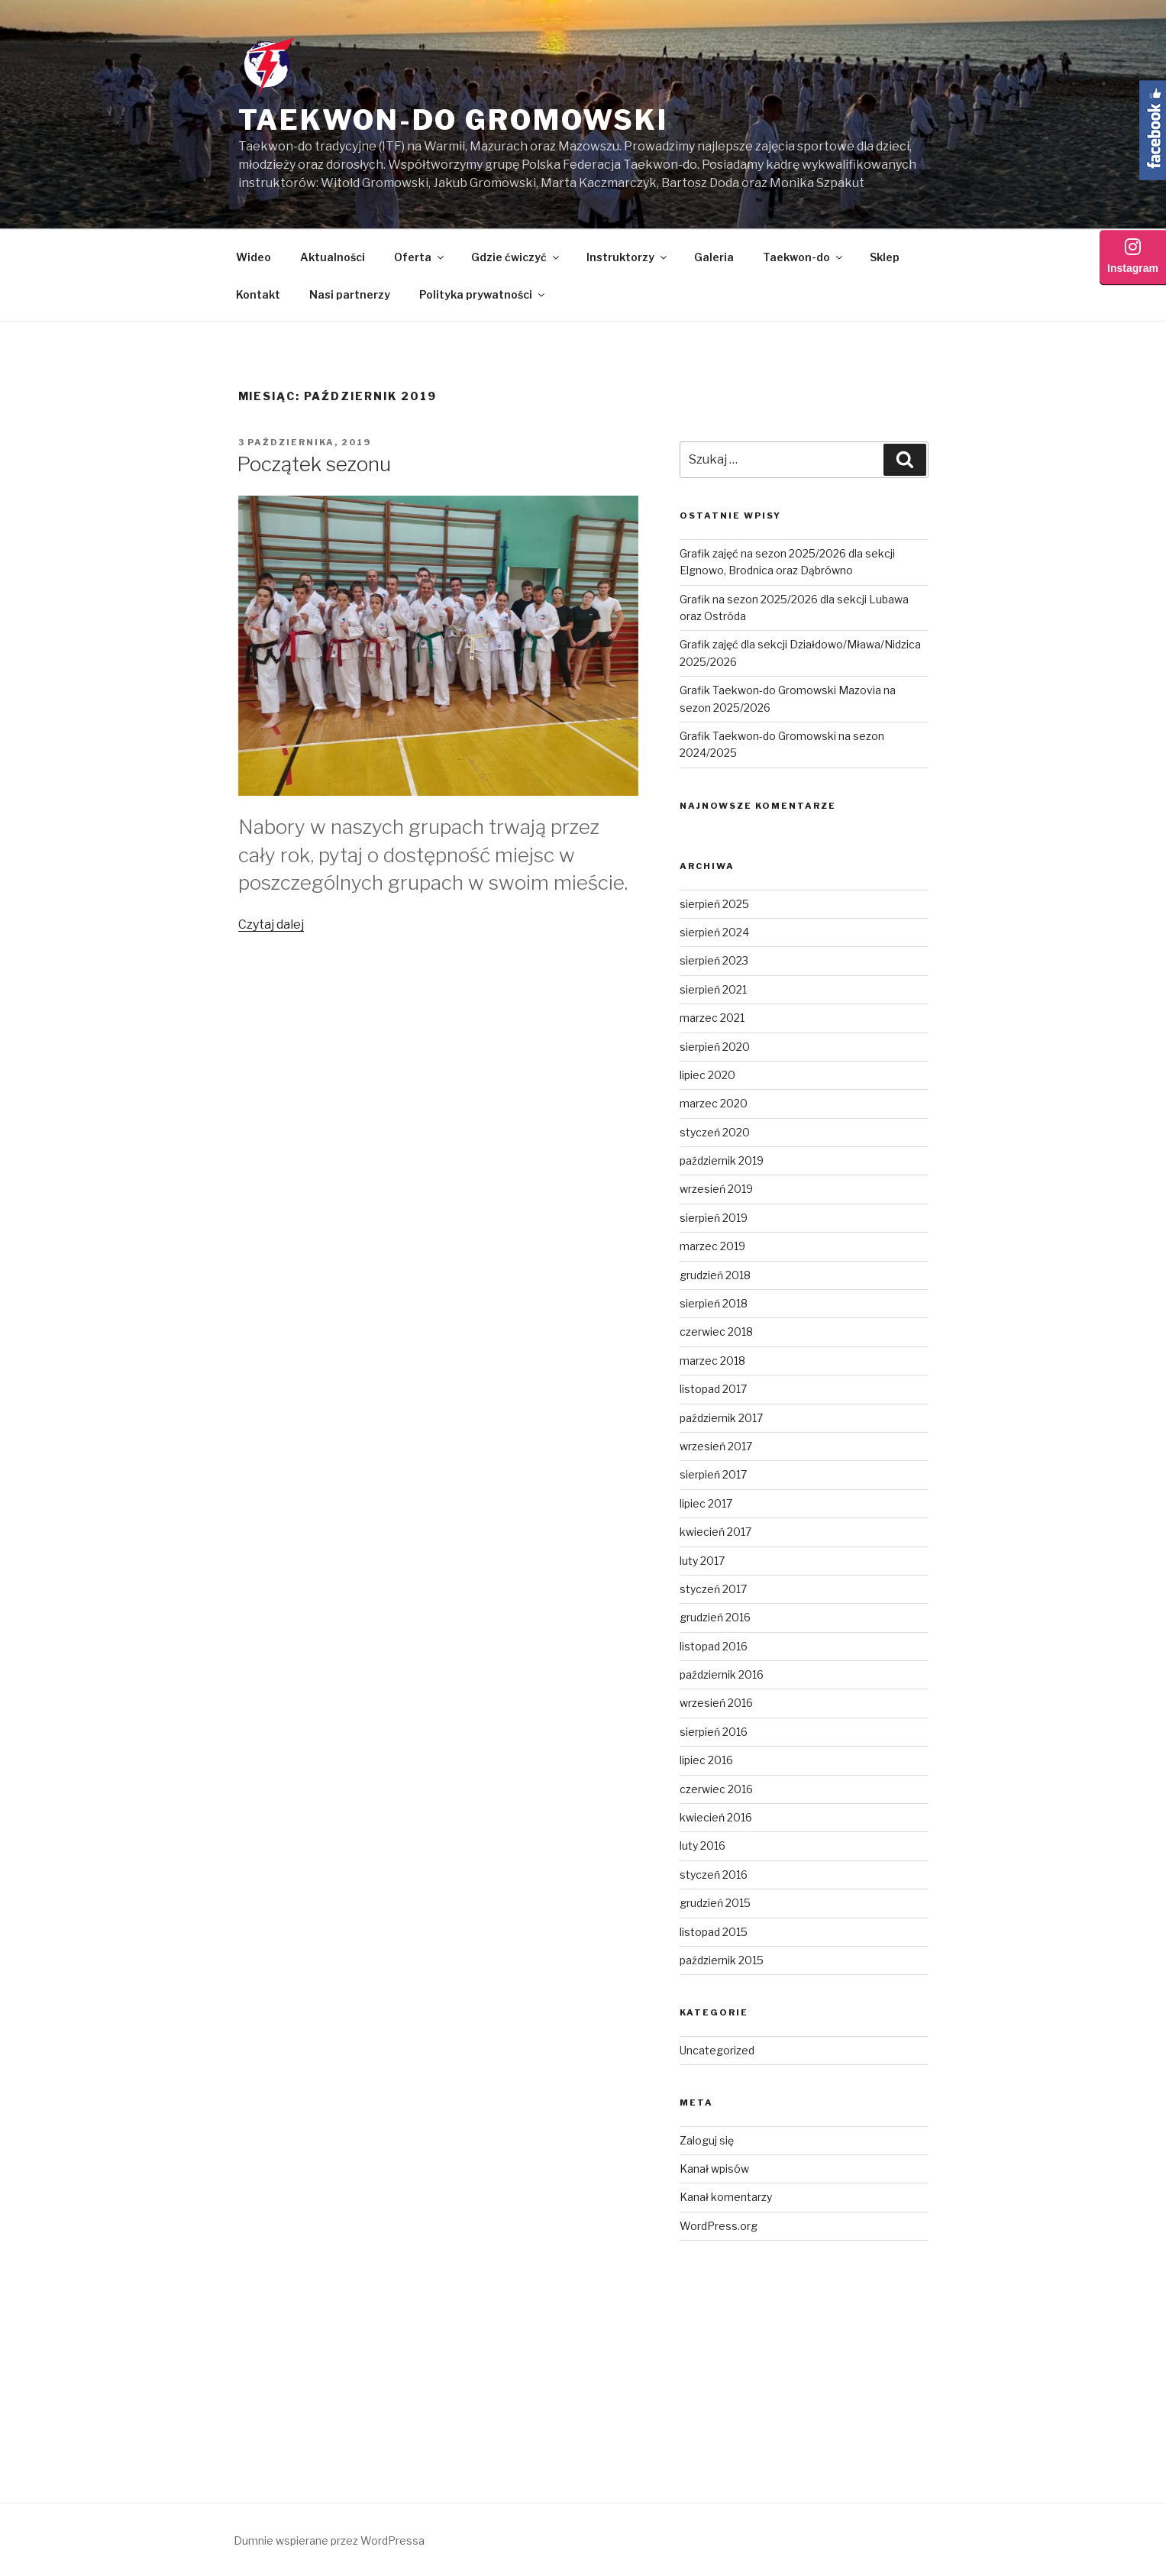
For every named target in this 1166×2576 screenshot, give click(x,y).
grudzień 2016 (715, 1617)
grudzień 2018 (715, 1275)
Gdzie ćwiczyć (516, 256)
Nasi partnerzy (349, 294)
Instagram (1132, 256)
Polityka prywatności (483, 294)
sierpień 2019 (714, 1217)
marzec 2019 (712, 1246)
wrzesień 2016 (716, 1702)
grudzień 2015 (715, 1902)
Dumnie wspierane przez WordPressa (329, 2540)
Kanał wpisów (714, 2168)
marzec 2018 (712, 1360)
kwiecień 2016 (716, 1817)
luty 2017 (702, 1560)
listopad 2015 (714, 1931)
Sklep (885, 256)
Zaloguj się (707, 2140)
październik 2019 (722, 1160)
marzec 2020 (714, 1103)
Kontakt (258, 294)
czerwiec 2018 (716, 1331)
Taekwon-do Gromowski (453, 120)
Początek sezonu (314, 464)
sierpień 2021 (713, 989)
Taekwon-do (804, 256)
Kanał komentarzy (726, 2196)
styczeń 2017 (713, 1588)
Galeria (714, 256)
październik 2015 (722, 1960)
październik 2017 (721, 1417)
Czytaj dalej (271, 924)
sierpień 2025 (714, 903)
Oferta (420, 256)
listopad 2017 (713, 1388)
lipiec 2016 (706, 1759)
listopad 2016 (714, 1646)
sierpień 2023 (714, 960)
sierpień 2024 (714, 932)
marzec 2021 (712, 1017)
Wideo (253, 256)
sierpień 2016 (714, 1731)
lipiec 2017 (706, 1503)
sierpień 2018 (714, 1303)
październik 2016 (722, 1674)
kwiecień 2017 (715, 1531)
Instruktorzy (627, 256)
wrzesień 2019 (716, 1188)
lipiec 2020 (707, 1074)
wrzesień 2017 (716, 1446)
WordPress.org (718, 2225)
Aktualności (332, 256)
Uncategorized (717, 2050)
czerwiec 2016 (716, 1789)
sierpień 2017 (713, 1474)
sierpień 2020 (715, 1046)
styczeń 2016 (714, 1874)
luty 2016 (702, 1845)
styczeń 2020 (715, 1132)
